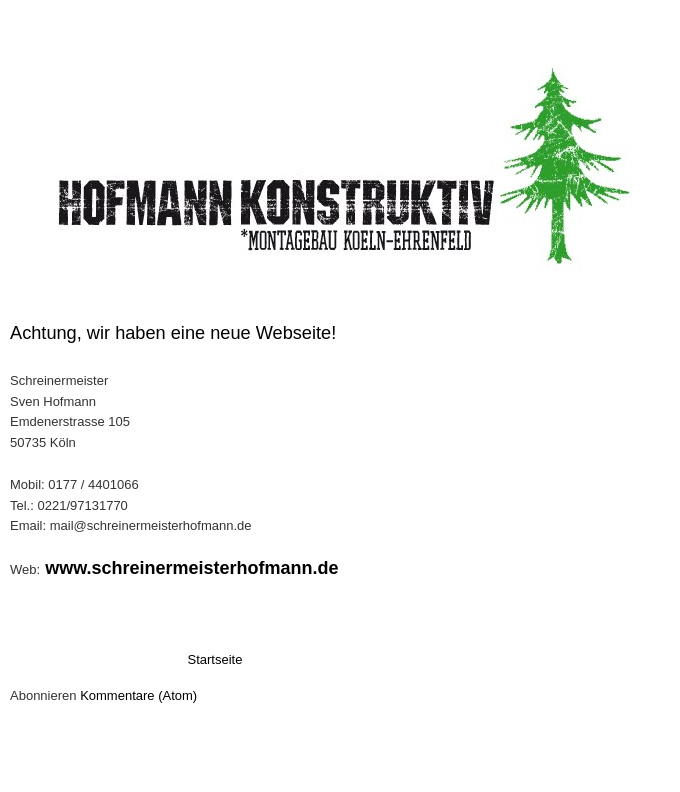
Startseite (215, 659)
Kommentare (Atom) (138, 695)
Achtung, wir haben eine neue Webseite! (173, 333)
